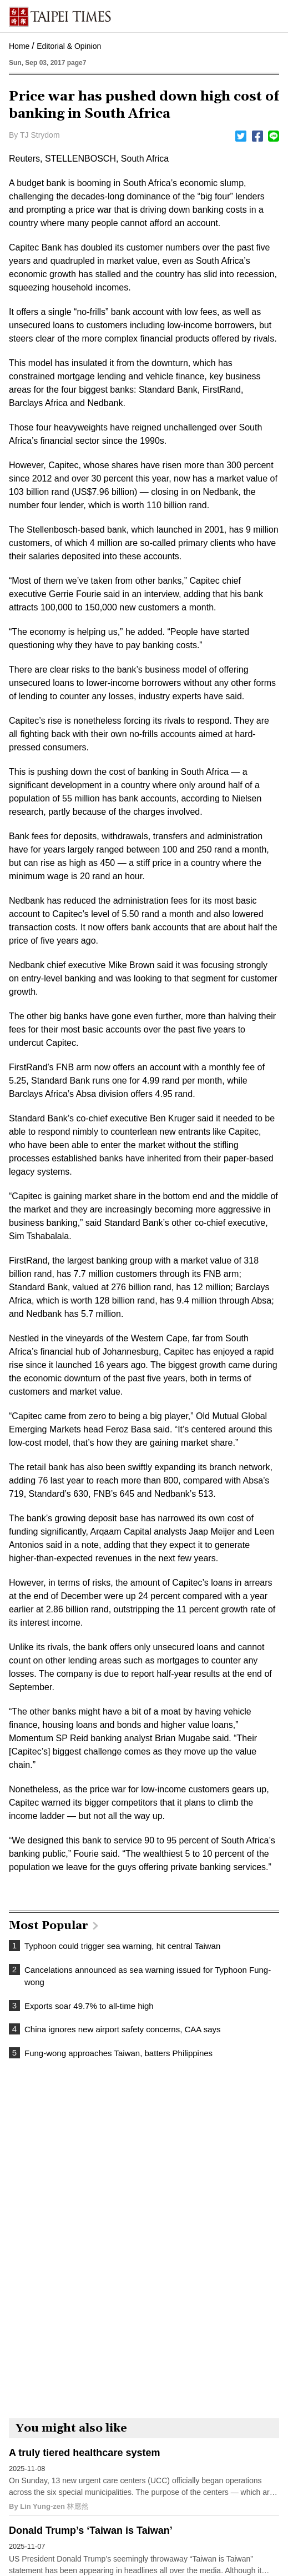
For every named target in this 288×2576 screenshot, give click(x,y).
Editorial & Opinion (69, 46)
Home (19, 46)
